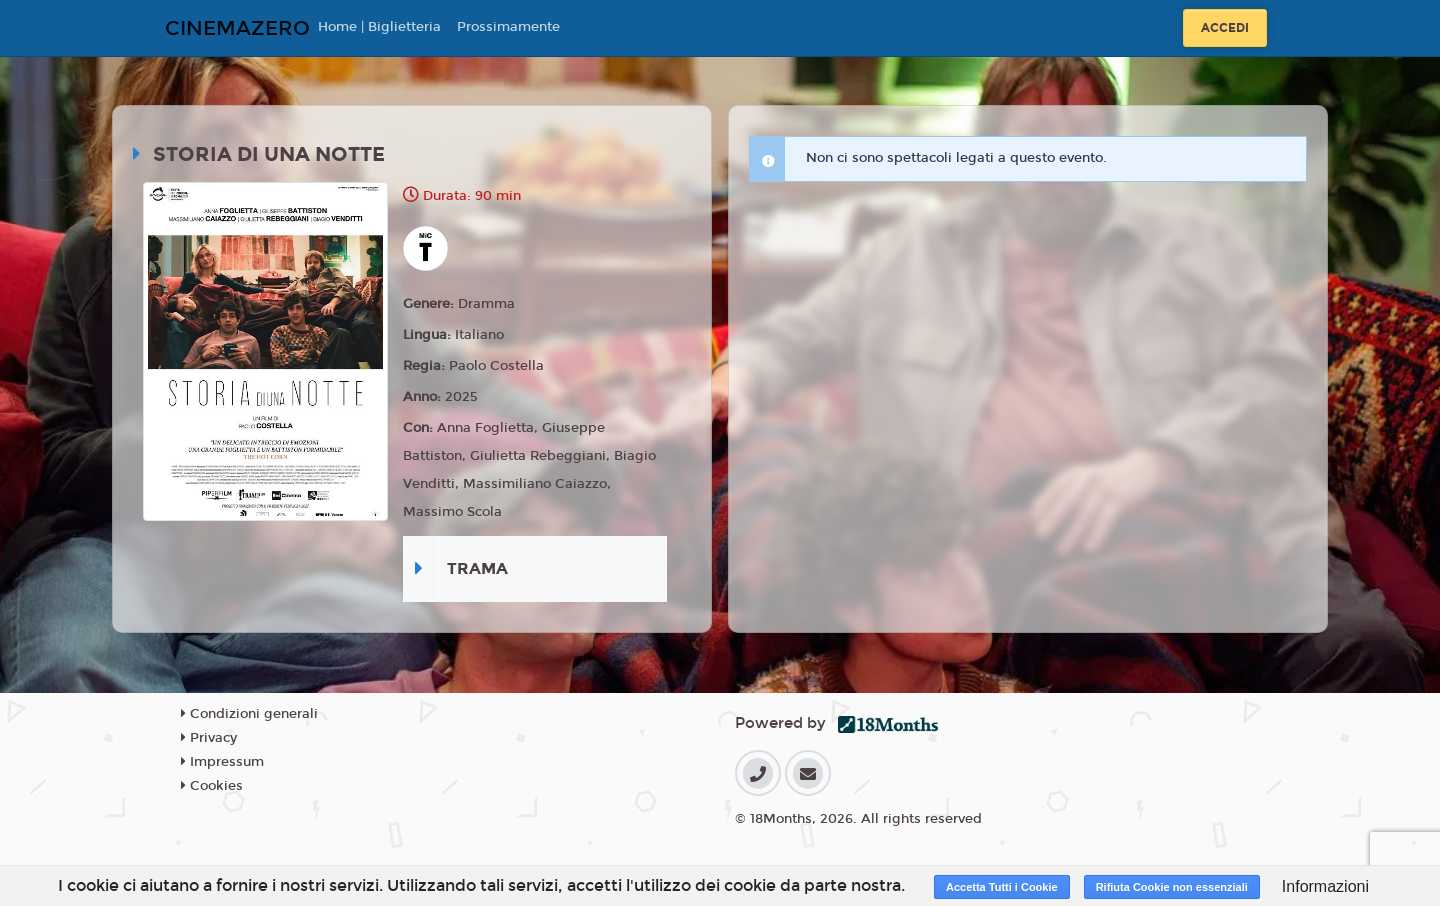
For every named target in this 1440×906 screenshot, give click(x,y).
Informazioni (1325, 886)
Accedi (1225, 28)
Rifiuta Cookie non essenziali (1172, 887)
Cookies (212, 786)
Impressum (222, 762)
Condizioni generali (249, 714)
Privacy (209, 738)
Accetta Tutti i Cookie (1002, 887)
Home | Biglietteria (379, 27)
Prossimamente (508, 27)
